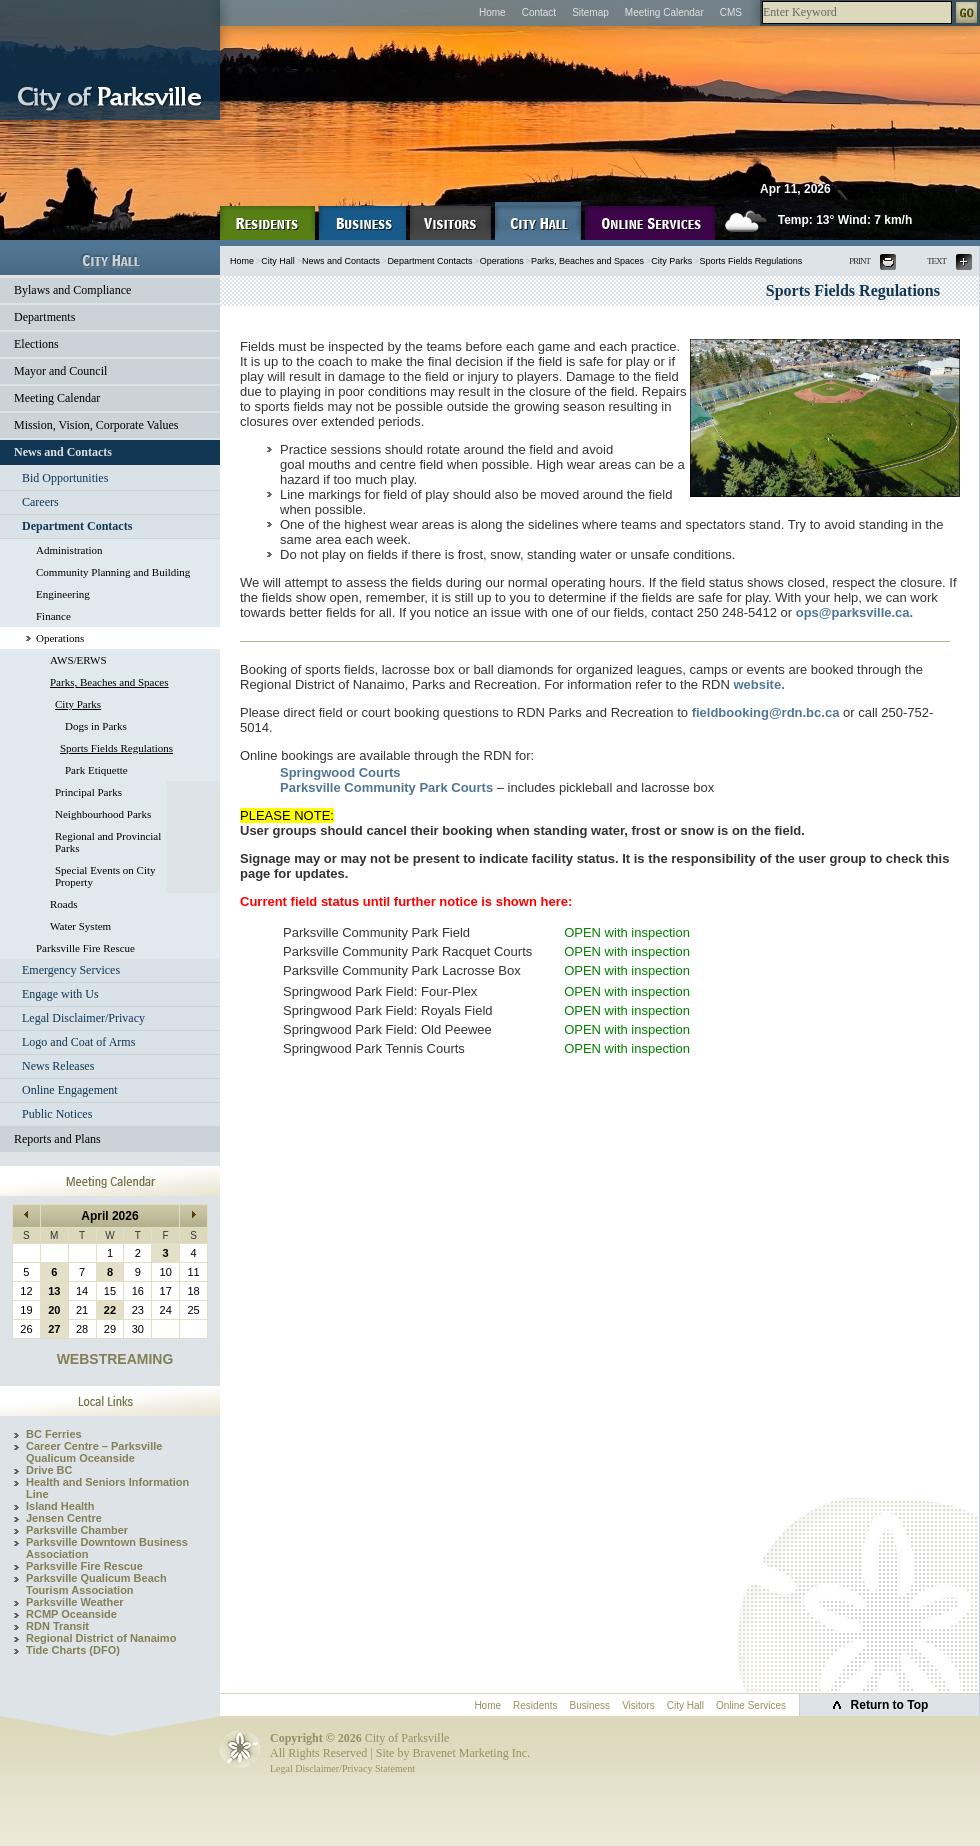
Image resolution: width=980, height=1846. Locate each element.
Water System (80, 926)
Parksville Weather (75, 1602)
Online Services (751, 1705)
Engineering (63, 594)
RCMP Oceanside (71, 1614)
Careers (40, 502)
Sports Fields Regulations (116, 748)
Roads (64, 904)
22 (110, 1310)
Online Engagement (70, 1090)
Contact (539, 12)
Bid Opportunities (65, 478)
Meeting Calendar (664, 12)
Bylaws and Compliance (72, 290)
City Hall (278, 261)
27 (54, 1329)
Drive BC (49, 1470)
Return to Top (890, 1705)
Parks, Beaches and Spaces (109, 682)
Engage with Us (60, 994)
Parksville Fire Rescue (85, 948)
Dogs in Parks (96, 726)
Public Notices (57, 1114)
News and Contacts (63, 452)
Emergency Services (71, 970)
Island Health (60, 1506)
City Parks (78, 704)
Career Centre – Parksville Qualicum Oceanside (94, 1452)
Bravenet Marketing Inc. (471, 1753)
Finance (53, 616)
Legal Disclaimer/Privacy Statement (342, 1768)
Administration (69, 550)
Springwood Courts (340, 772)
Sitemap (590, 12)
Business (590, 1705)
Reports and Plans (57, 1139)
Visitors (638, 1705)
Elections (36, 344)
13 (54, 1291)
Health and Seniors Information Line (107, 1488)
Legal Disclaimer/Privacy (83, 1018)
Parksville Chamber (77, 1530)
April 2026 (109, 1216)
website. (758, 684)
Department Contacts (77, 526)
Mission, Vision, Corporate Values (96, 425)
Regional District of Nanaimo (101, 1638)
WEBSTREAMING (115, 1359)
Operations (60, 638)
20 (54, 1310)
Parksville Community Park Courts (386, 787)
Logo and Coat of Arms (78, 1042)
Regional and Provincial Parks (108, 842)
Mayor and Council (60, 371)
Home (492, 12)
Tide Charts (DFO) (73, 1650)
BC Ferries (54, 1434)
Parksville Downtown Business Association (107, 1548)
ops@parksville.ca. (854, 612)
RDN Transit (57, 1626)
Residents (535, 1705)
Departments (44, 317)
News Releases (58, 1066)
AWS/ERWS (78, 660)
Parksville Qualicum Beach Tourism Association (96, 1584)
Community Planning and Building (113, 572)
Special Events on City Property (105, 876)
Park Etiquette (96, 770)
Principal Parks (88, 792)
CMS (731, 12)
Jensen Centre (64, 1518)
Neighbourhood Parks (103, 814)
